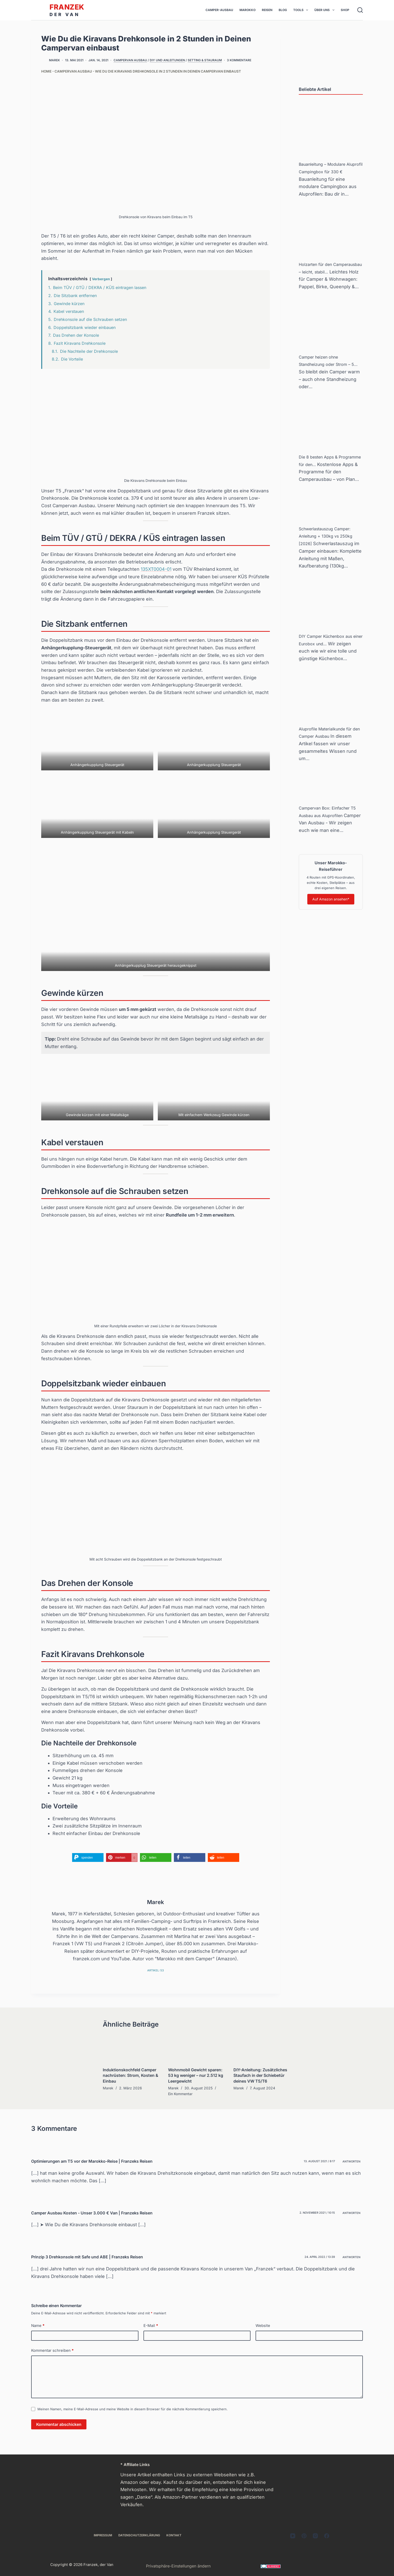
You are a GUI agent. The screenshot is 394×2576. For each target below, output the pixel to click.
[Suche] (360, 10)
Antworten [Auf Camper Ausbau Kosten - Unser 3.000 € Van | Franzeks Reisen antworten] (351, 2213)
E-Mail (150, 2326)
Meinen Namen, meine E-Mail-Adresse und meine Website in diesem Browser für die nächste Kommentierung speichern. (132, 2409)
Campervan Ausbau (130, 60)
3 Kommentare (239, 60)
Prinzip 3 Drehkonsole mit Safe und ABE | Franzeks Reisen (87, 2256)
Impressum (103, 2535)
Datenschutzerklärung (139, 2535)
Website (263, 2325)
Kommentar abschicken (58, 2424)
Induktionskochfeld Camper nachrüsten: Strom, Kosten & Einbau (130, 2075)
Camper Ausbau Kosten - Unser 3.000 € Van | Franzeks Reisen (92, 2212)
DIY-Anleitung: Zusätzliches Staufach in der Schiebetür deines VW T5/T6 (260, 2075)
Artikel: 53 (155, 1970)
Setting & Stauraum (205, 60)
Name (37, 2326)
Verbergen (101, 279)
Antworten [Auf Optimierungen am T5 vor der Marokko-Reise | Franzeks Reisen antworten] (351, 2161)
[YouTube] (292, 2535)
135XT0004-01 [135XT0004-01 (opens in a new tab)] (156, 569)
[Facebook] (326, 2535)
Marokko (247, 10)
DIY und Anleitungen (167, 60)
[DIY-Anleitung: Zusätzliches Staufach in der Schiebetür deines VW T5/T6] (262, 2047)
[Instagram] (315, 2535)
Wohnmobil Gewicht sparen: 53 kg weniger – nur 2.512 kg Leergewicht (195, 2075)
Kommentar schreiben (52, 2351)
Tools (301, 10)
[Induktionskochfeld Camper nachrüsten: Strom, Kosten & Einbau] (132, 2047)
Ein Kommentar (180, 2094)
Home (46, 71)
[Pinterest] (304, 2535)
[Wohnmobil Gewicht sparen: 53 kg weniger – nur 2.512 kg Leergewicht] (197, 2047)
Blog (283, 10)
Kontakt (173, 2535)
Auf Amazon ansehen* (330, 914)
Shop (345, 10)
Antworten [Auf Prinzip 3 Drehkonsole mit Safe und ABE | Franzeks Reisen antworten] (351, 2257)
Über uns (325, 10)
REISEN (267, 10)
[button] (88, 1857)
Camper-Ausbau (219, 10)
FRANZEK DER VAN (67, 10)
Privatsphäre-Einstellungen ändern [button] (183, 2565)
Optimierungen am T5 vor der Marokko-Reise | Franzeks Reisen (92, 2161)
